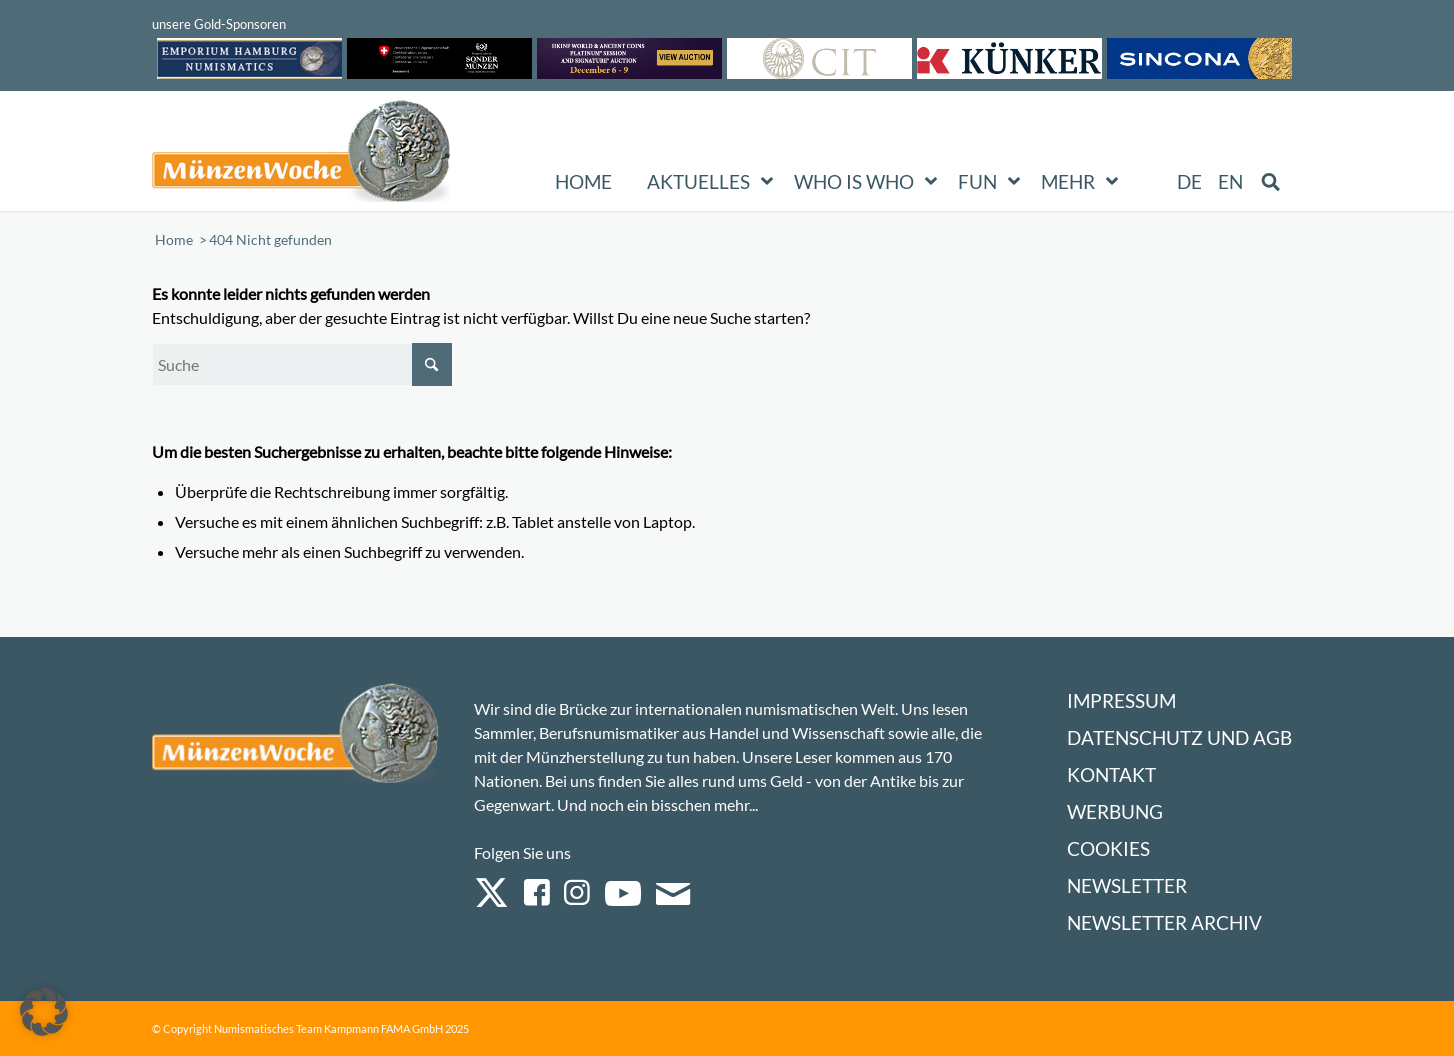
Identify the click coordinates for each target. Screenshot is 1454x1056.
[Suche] (302, 364)
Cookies (1108, 848)
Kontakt (1111, 774)
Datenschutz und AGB (1179, 737)
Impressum (1121, 700)
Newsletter (1127, 885)
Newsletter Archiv (1164, 922)
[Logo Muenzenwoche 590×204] (302, 155)
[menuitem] (1190, 182)
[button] (44, 1012)
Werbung (1115, 811)
